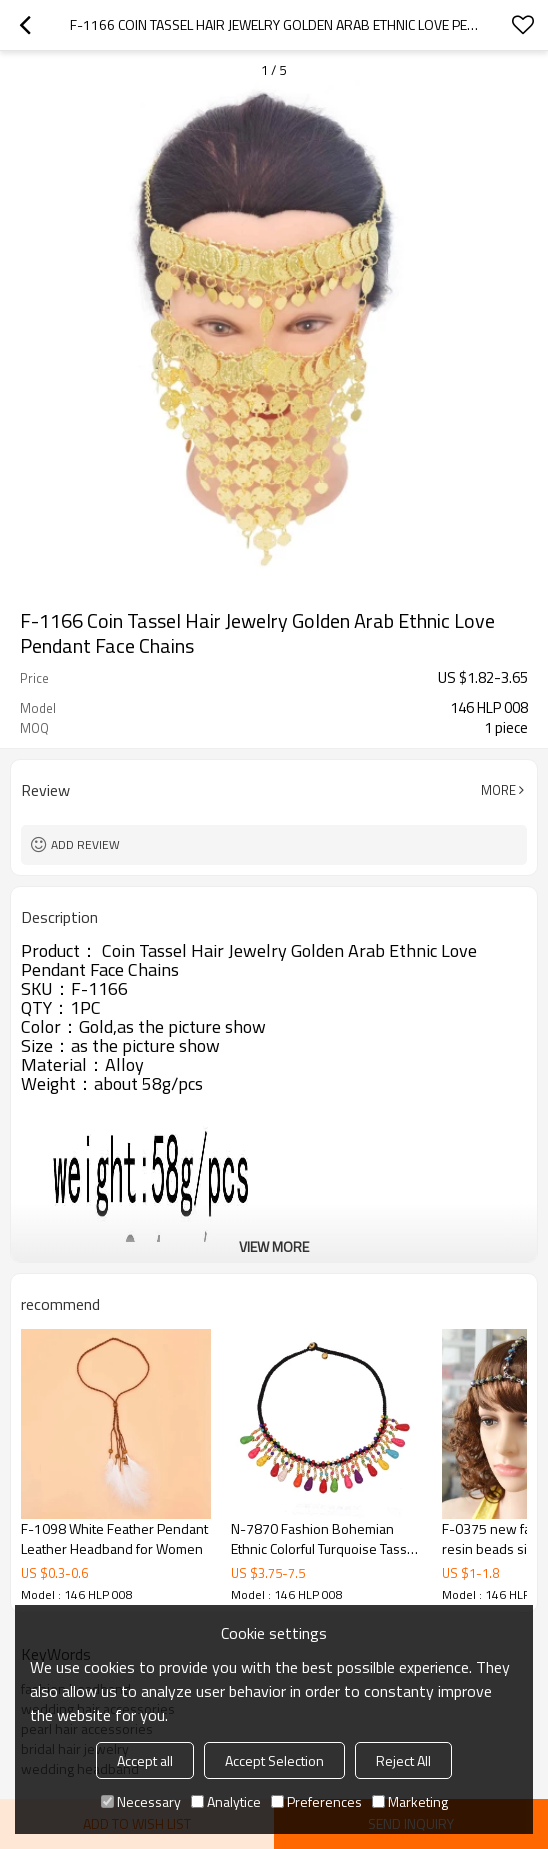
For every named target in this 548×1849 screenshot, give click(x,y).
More (498, 790)
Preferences (316, 1801)
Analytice (226, 1801)
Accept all (145, 1760)
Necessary (141, 1801)
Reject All (403, 1760)
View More (274, 1246)
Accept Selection (274, 1760)
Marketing (410, 1801)
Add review (85, 844)
